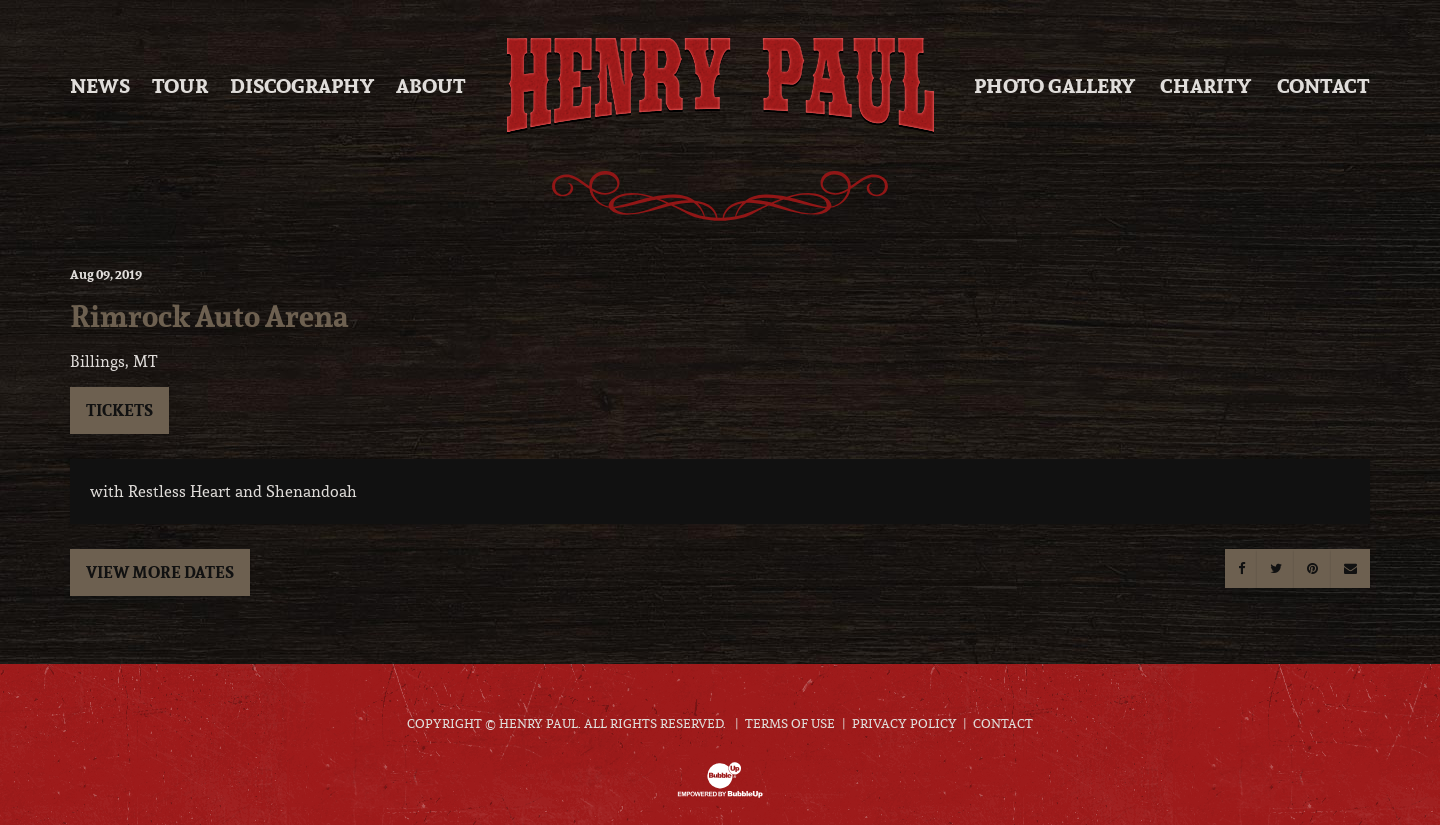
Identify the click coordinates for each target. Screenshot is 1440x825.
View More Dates (160, 572)
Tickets (119, 410)
